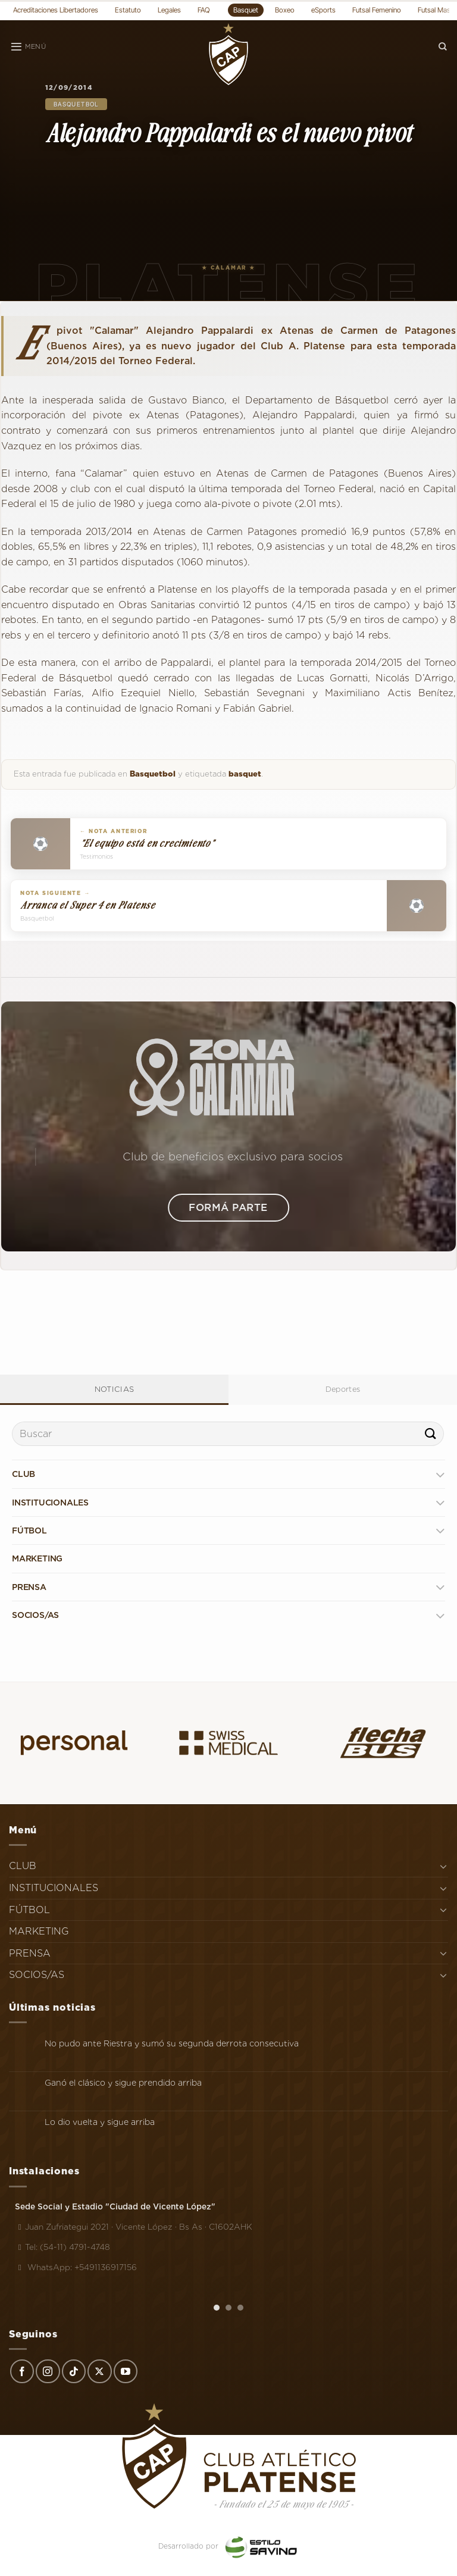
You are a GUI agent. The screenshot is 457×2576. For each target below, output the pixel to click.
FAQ (204, 9)
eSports (323, 9)
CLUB (23, 1474)
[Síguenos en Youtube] (125, 2371)
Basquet (245, 9)
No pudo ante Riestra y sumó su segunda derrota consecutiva (172, 2043)
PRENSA (29, 1587)
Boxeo (285, 9)
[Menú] (28, 47)
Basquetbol (76, 104)
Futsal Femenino (376, 9)
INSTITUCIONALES (50, 1502)
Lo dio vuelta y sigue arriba (100, 2122)
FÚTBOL (29, 1530)
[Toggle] (440, 1474)
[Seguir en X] (99, 2371)
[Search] (443, 47)
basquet (244, 773)
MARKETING (37, 1558)
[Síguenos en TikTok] (74, 2371)
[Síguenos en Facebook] (22, 2371)
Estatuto (128, 9)
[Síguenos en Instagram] (48, 2371)
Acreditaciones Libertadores (55, 9)
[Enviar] (431, 1433)
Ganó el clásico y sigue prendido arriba (123, 2082)
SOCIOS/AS (35, 1615)
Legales (169, 9)
